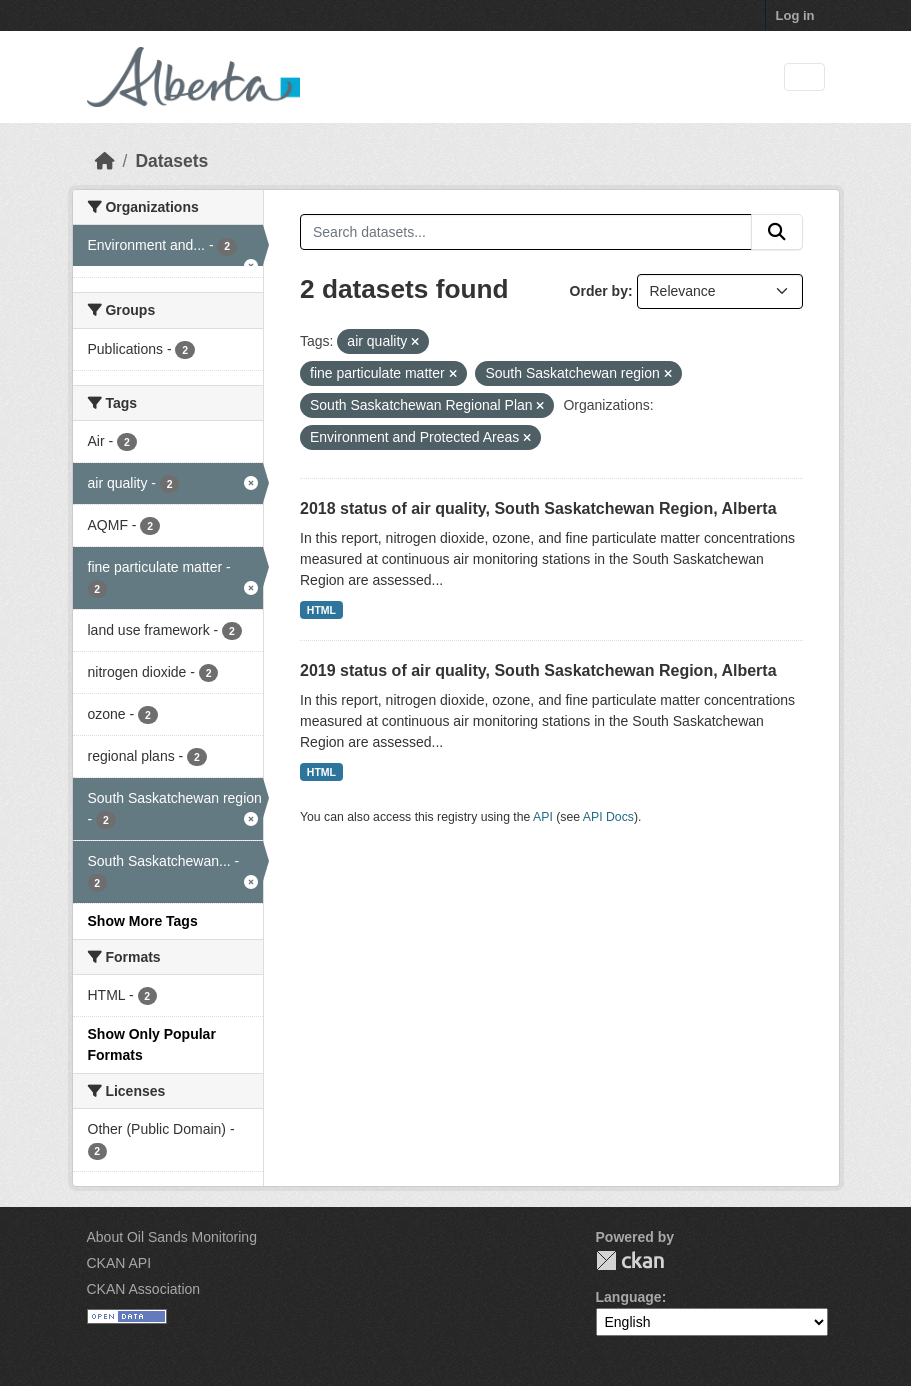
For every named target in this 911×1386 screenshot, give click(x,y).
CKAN (630, 1260)
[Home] (105, 161)
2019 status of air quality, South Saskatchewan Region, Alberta (538, 670)
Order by (599, 291)
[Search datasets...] (526, 232)
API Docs (608, 817)
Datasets (171, 161)
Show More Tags (143, 921)
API (543, 817)
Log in (795, 15)
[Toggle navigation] (804, 77)
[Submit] (777, 232)
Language (629, 1297)
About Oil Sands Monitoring (172, 1237)
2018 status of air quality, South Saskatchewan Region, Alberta (538, 508)
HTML (321, 610)
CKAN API (119, 1263)
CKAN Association (144, 1289)
